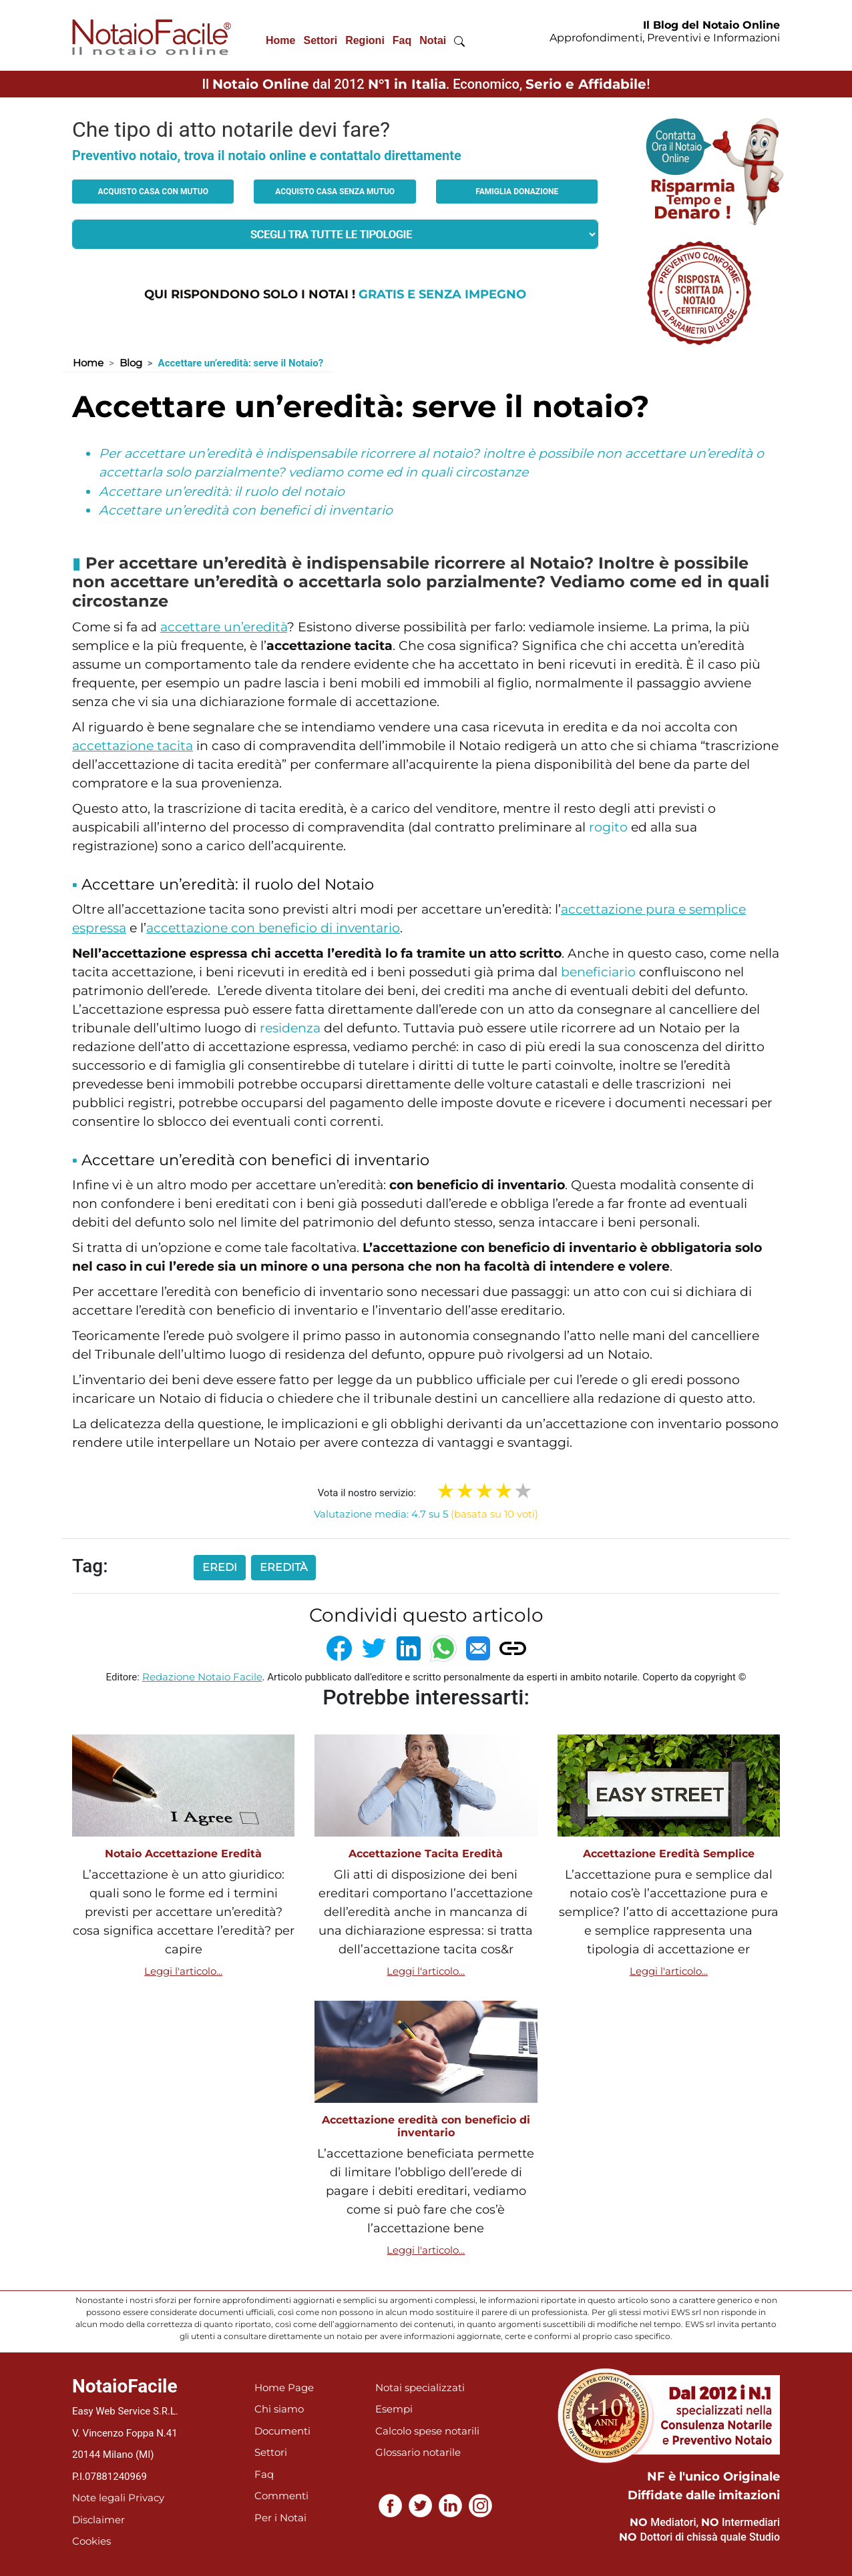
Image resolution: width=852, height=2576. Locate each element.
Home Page (284, 2387)
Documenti (282, 2431)
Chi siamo (279, 2408)
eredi (219, 1567)
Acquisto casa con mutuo (153, 191)
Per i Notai (280, 2517)
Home (280, 40)
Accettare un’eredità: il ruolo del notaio (222, 491)
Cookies (91, 2541)
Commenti (281, 2495)
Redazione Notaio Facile (202, 1676)
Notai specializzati (420, 2387)
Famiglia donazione (516, 191)
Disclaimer (98, 2519)
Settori (320, 40)
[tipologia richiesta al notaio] (335, 234)
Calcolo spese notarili (427, 2431)
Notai (432, 40)
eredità (283, 1567)
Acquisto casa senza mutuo (335, 191)
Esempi (394, 2408)
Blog (131, 362)
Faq (402, 40)
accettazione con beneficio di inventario (273, 928)
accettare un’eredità (223, 627)
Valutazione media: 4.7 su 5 (426, 1514)
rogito (608, 827)
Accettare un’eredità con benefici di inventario (246, 510)
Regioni (365, 40)
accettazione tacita (132, 745)
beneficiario (598, 972)
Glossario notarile (418, 2452)
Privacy (146, 2497)
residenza (290, 1028)
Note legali (99, 2497)
